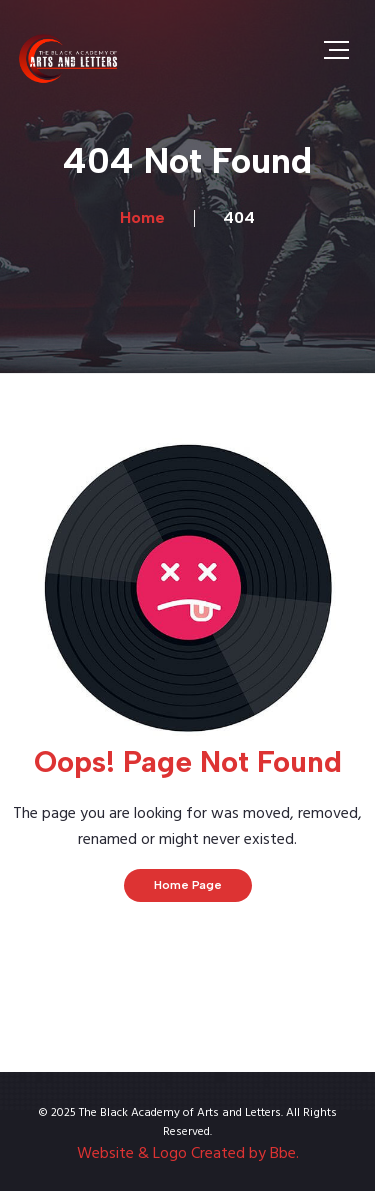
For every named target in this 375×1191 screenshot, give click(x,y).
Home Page (188, 885)
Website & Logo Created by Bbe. (188, 1154)
